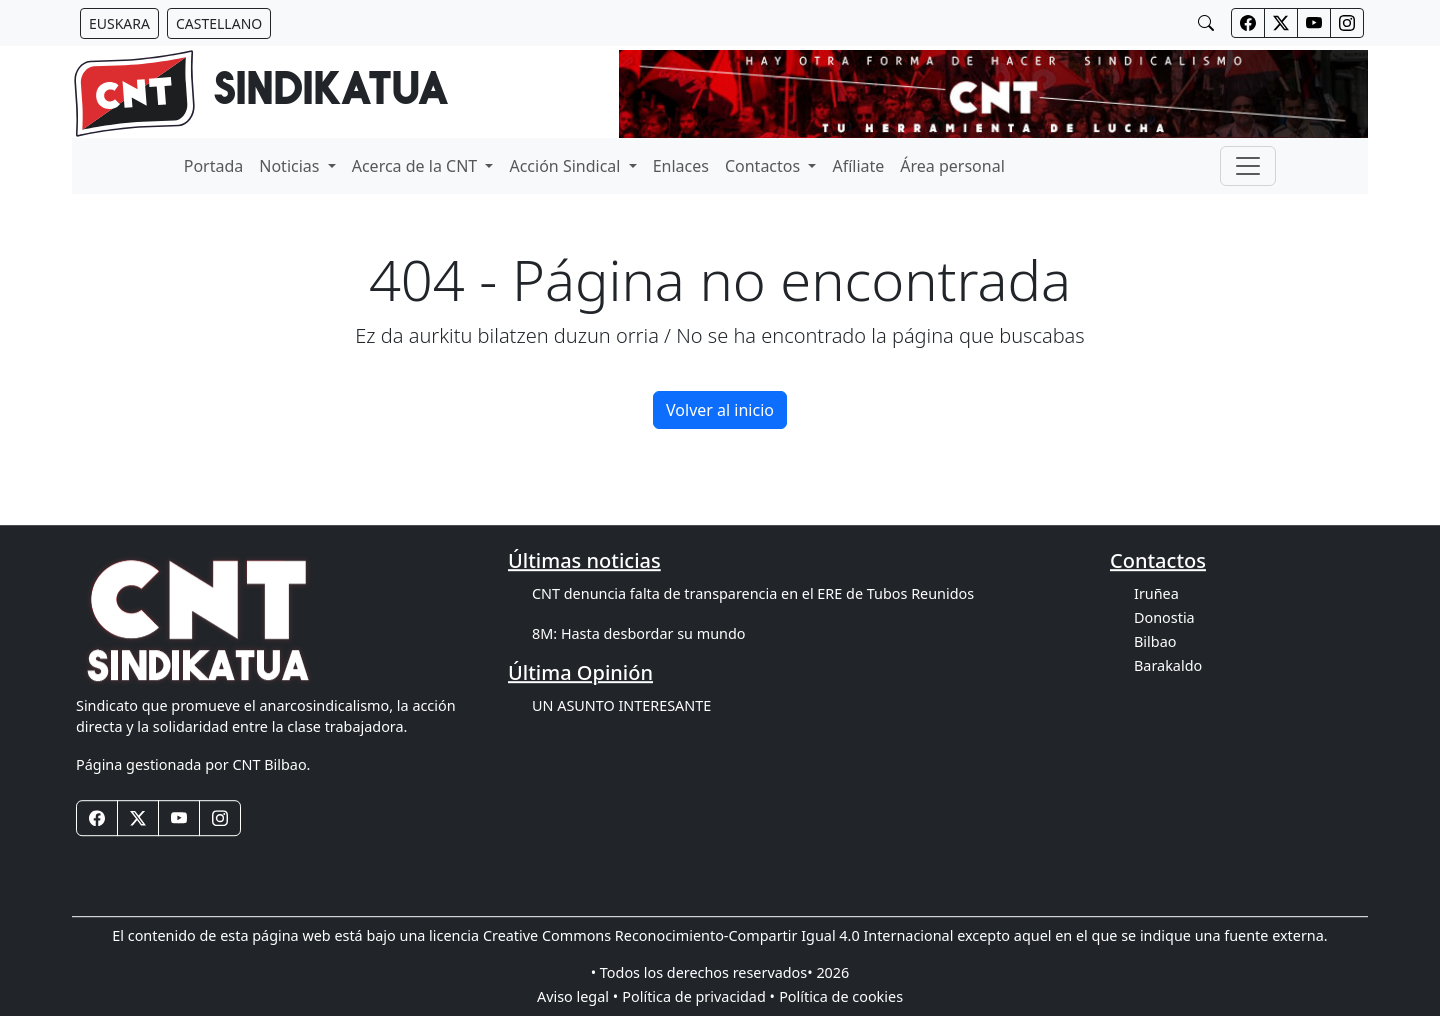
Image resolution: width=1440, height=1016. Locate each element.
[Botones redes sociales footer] (97, 818)
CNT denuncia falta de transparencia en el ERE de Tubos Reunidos (753, 593)
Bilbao (1155, 641)
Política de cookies (841, 996)
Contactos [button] (764, 166)
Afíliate (858, 166)
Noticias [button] (291, 166)
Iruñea (1156, 593)
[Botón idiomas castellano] (219, 23)
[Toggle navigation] (1248, 166)
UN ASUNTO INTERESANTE (621, 705)
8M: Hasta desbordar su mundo (639, 633)
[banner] (260, 93)
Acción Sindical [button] (566, 166)
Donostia (1164, 617)
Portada (214, 166)
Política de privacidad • (698, 996)
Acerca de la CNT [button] (417, 166)
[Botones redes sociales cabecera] (1248, 23)
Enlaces (681, 166)
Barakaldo (1168, 665)
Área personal (952, 166)
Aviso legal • (577, 996)
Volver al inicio (720, 410)
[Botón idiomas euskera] (119, 23)
